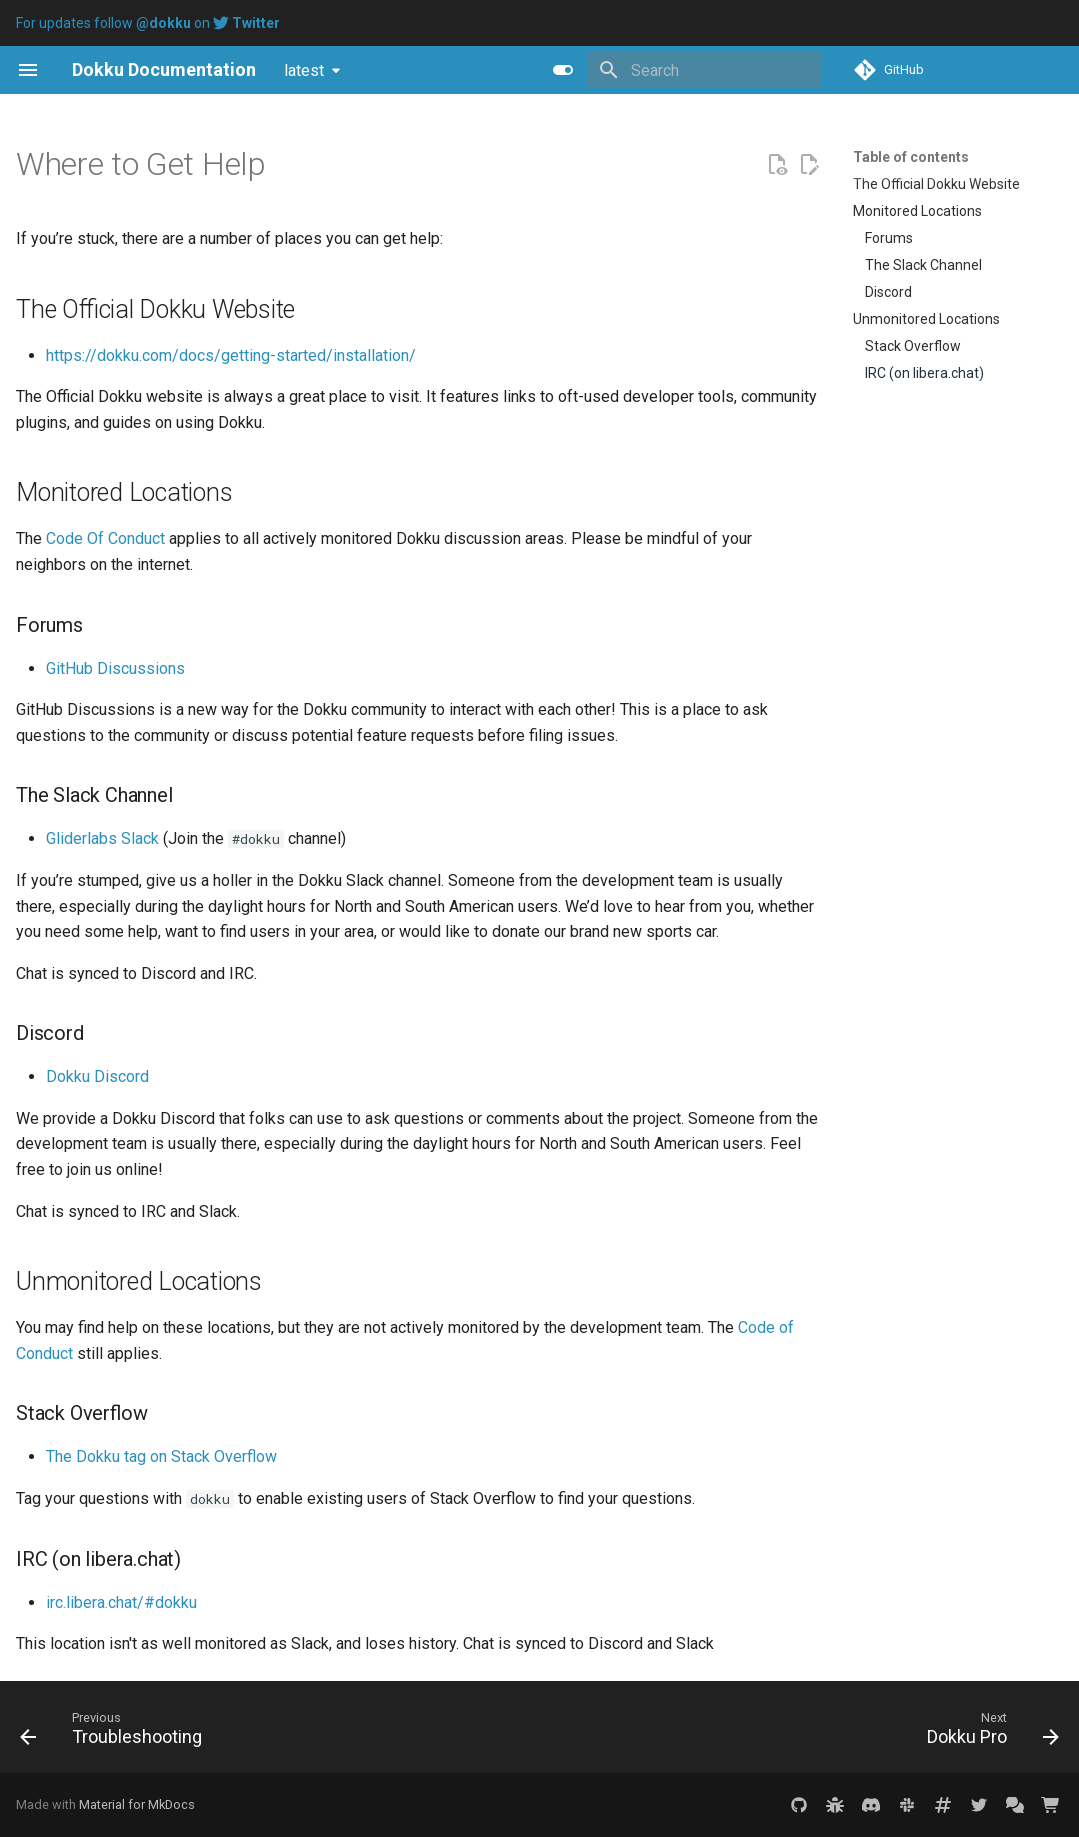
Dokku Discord (97, 1076)
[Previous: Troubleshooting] (116, 1733)
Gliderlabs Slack (102, 838)
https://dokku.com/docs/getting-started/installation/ (231, 355)
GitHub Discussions (115, 668)
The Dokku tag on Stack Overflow (161, 1456)
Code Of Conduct (105, 538)
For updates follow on (148, 23)
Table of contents (911, 157)
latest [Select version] (304, 70)
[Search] (704, 70)
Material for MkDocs (137, 1804)
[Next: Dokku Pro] (987, 1733)
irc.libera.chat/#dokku (121, 1602)
